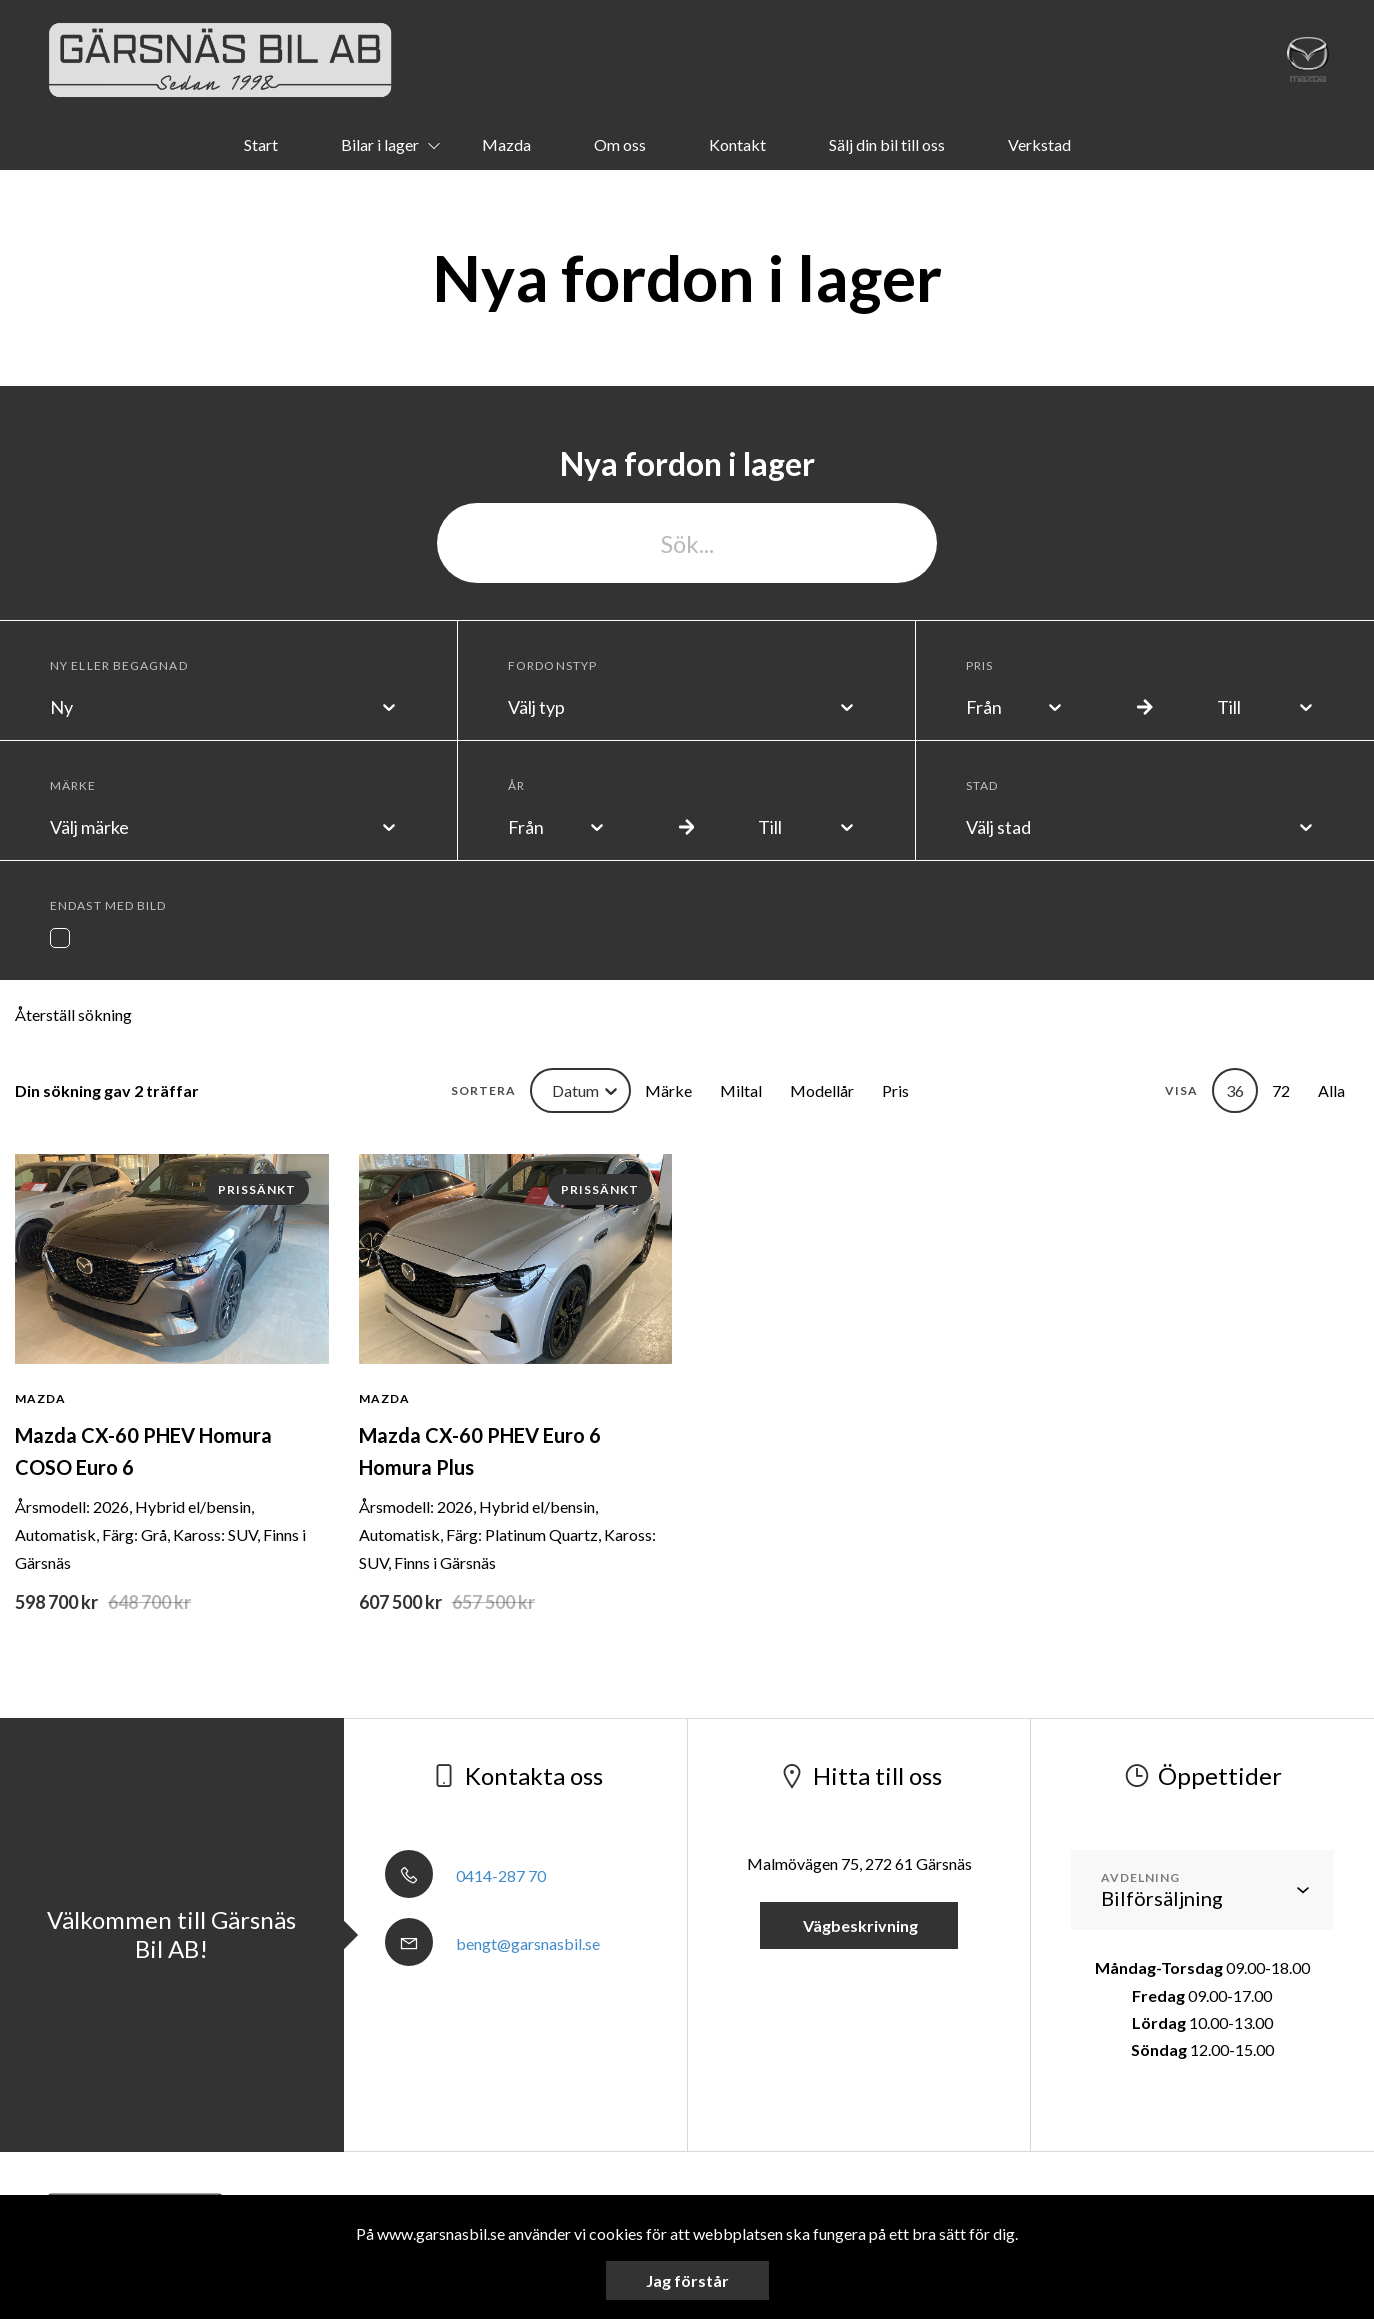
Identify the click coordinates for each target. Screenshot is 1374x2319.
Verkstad (1039, 144)
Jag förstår (687, 2280)
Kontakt (737, 144)
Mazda (506, 144)
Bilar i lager (380, 144)
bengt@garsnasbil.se (492, 1943)
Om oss (620, 144)
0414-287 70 (465, 1875)
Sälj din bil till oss (887, 144)
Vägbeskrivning (859, 1925)
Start (261, 144)
